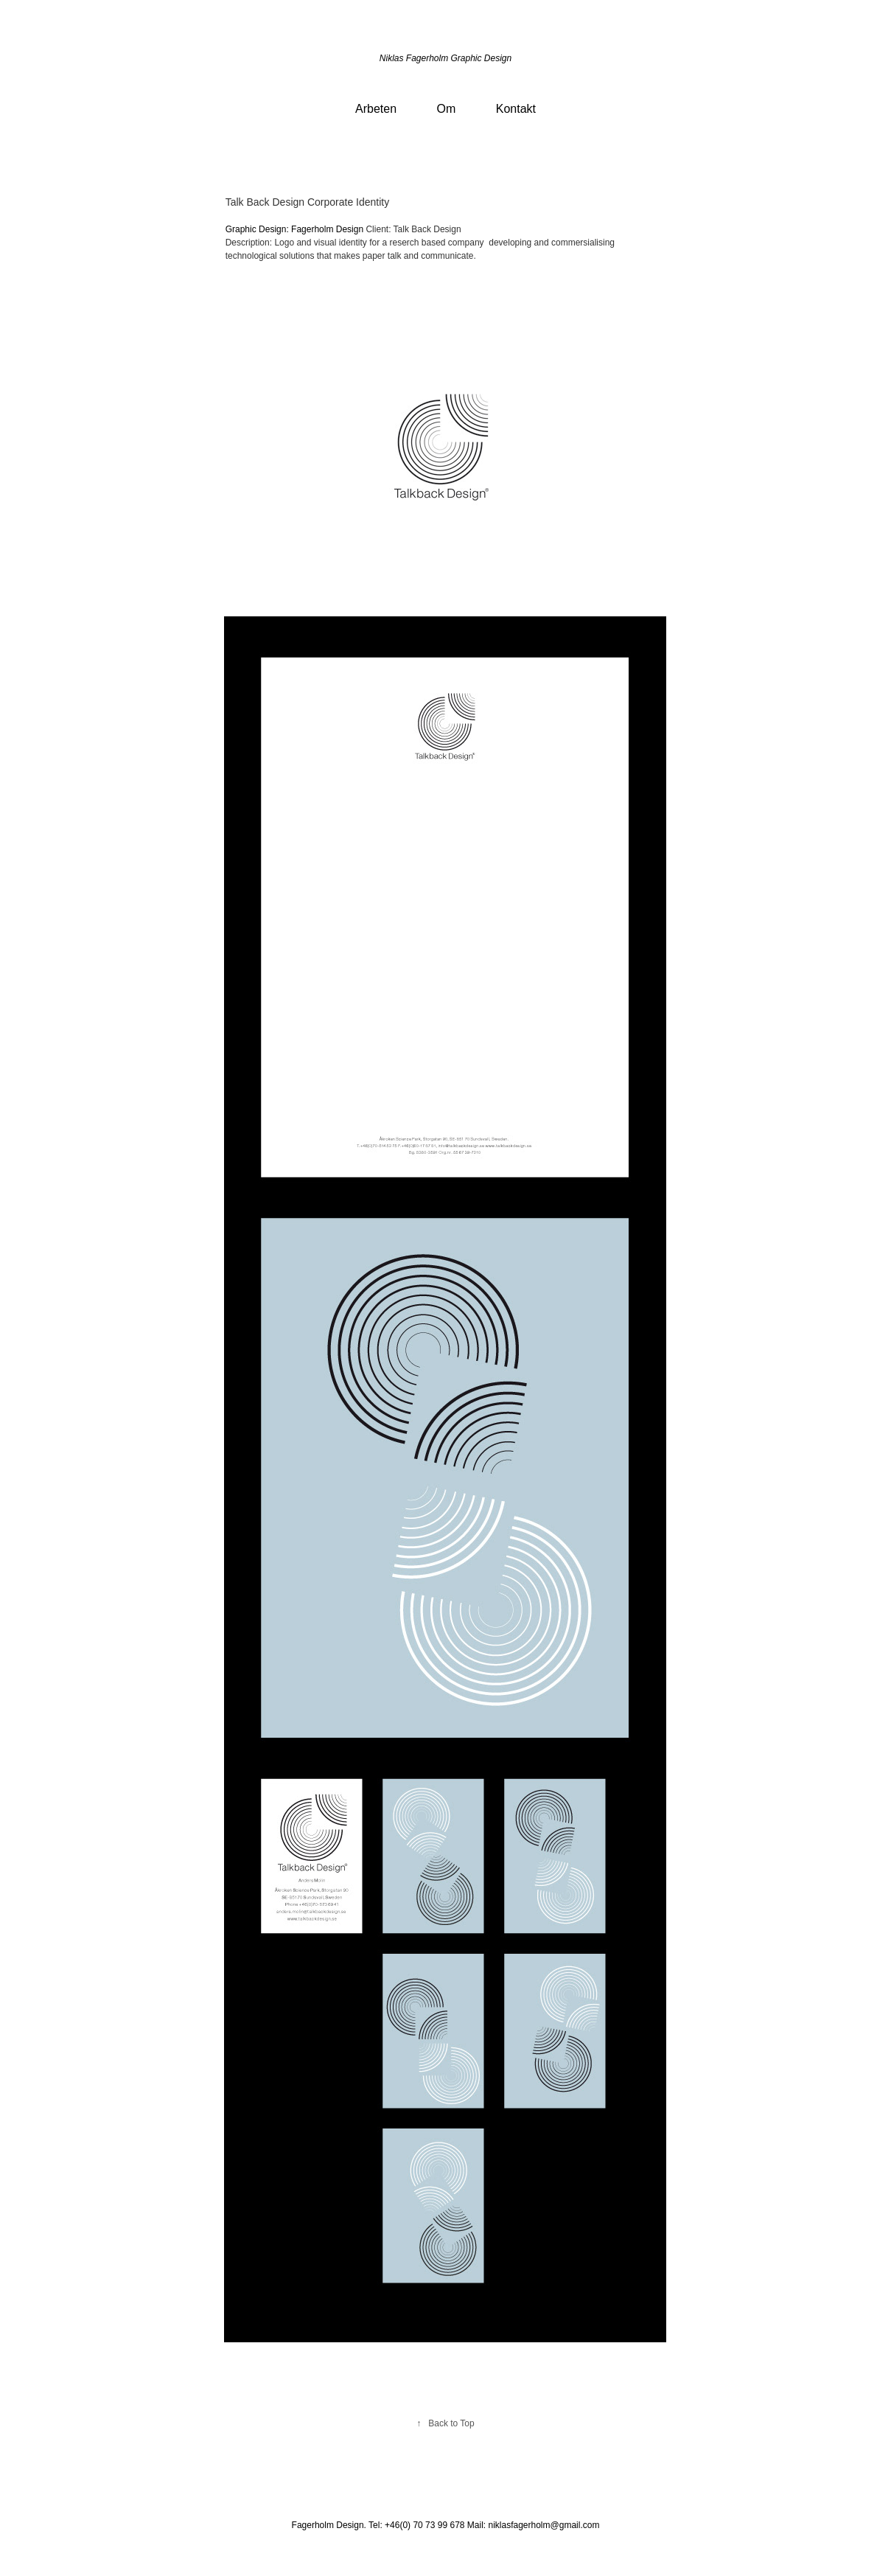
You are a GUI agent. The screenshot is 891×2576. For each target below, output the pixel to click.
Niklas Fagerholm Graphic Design (445, 58)
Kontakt (516, 108)
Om (446, 108)
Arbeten (375, 108)
